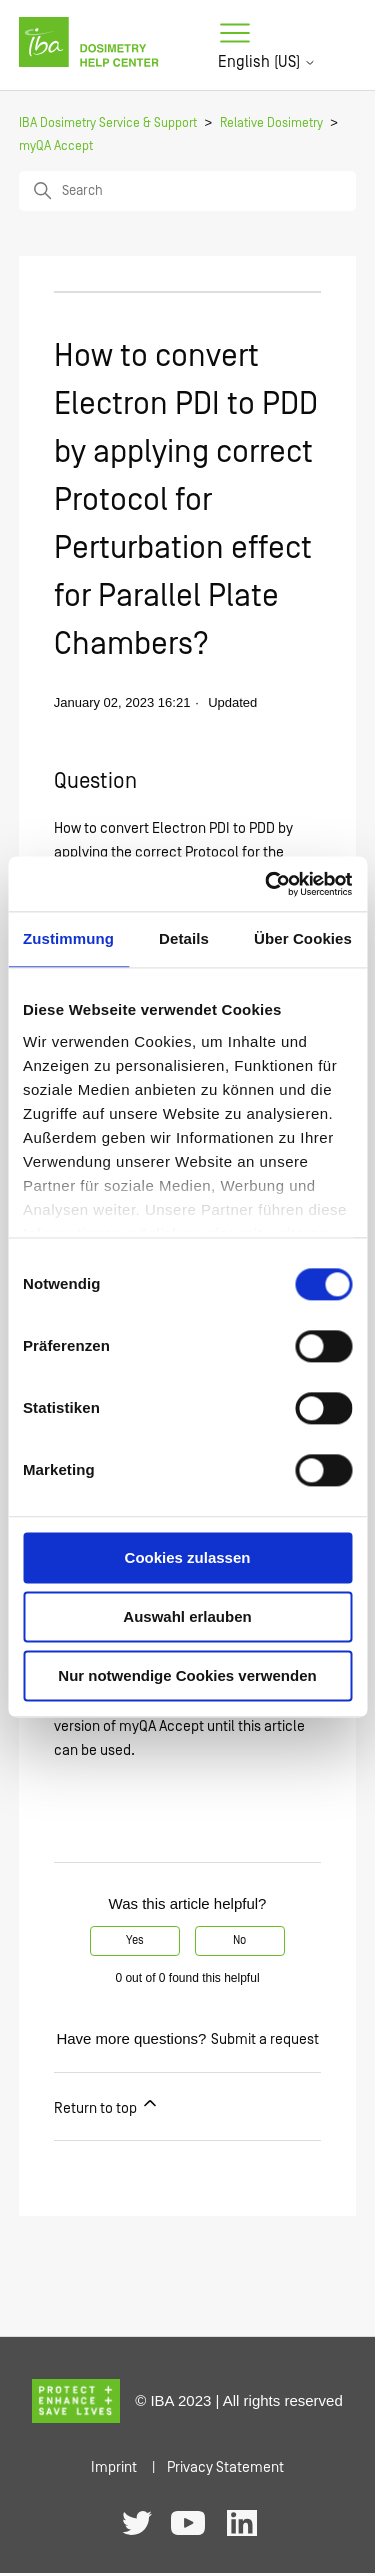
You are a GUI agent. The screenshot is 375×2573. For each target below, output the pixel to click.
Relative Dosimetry (271, 123)
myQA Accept (56, 146)
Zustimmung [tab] (68, 938)
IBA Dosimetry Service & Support (108, 123)
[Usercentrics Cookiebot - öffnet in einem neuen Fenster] (267, 884)
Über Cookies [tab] (303, 938)
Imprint (114, 2467)
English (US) (267, 62)
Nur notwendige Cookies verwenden (187, 1675)
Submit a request (265, 2039)
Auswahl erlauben (187, 1616)
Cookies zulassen (188, 1557)
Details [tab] (184, 938)
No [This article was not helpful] (239, 1940)
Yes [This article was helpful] (135, 1940)
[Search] (188, 191)
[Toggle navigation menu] (235, 34)
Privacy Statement (225, 2467)
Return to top (107, 2105)
